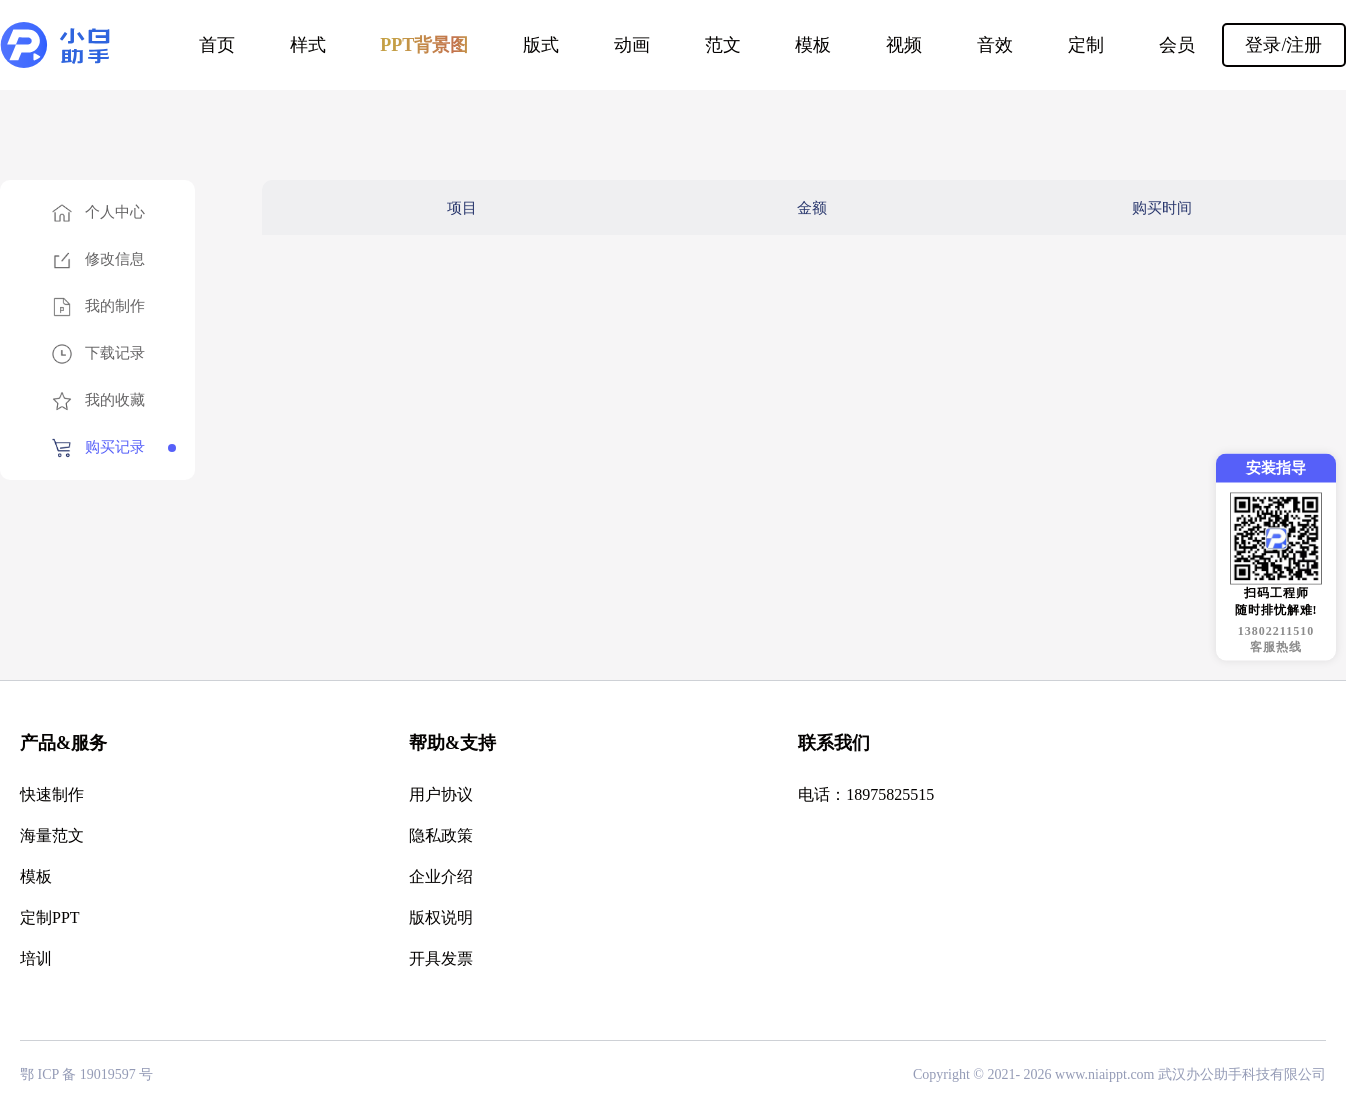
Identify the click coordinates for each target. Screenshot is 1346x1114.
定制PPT (50, 917)
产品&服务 (63, 743)
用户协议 (441, 794)
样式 (308, 45)
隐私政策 (441, 835)
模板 (813, 45)
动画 (632, 45)
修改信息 (115, 259)
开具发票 (441, 958)
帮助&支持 (452, 743)
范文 (723, 45)
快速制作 (52, 794)
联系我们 (834, 743)
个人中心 (115, 212)
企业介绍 (441, 876)
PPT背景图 (424, 45)
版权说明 (441, 917)
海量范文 (52, 835)
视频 (904, 45)
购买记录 (115, 447)
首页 (217, 45)
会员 (1177, 45)
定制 (1086, 45)
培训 (36, 958)
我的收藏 (115, 400)
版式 (541, 45)
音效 (995, 45)
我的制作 (115, 306)
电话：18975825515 (866, 794)
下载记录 (115, 353)
